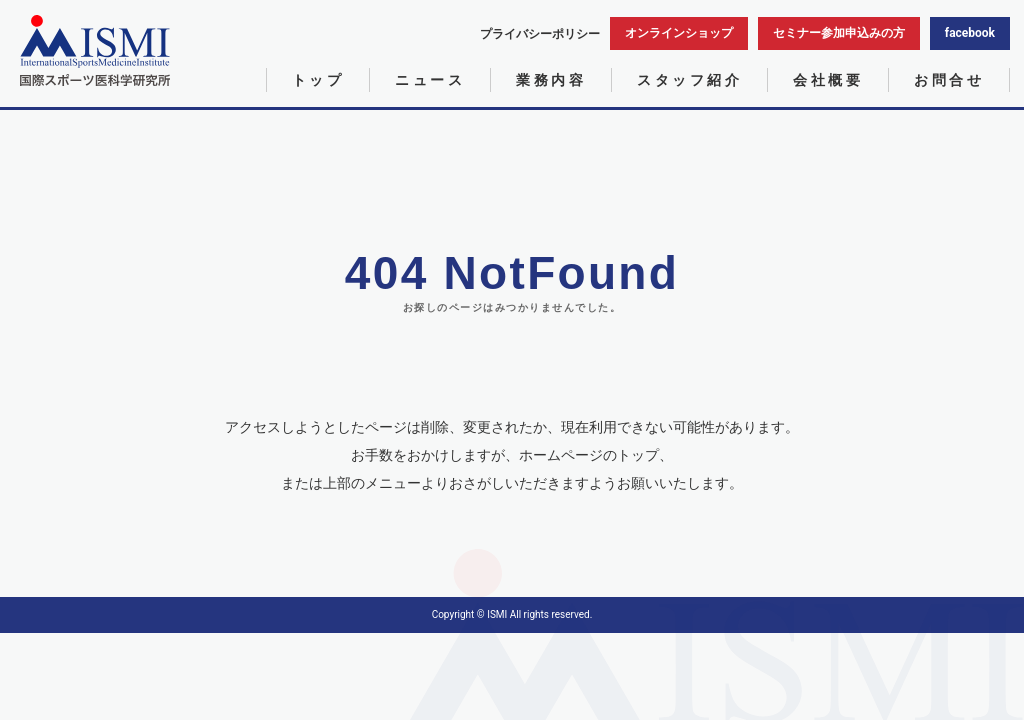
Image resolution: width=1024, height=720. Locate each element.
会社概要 (828, 80)
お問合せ (949, 80)
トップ (318, 80)
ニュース (430, 80)
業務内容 (551, 80)
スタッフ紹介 (689, 80)
